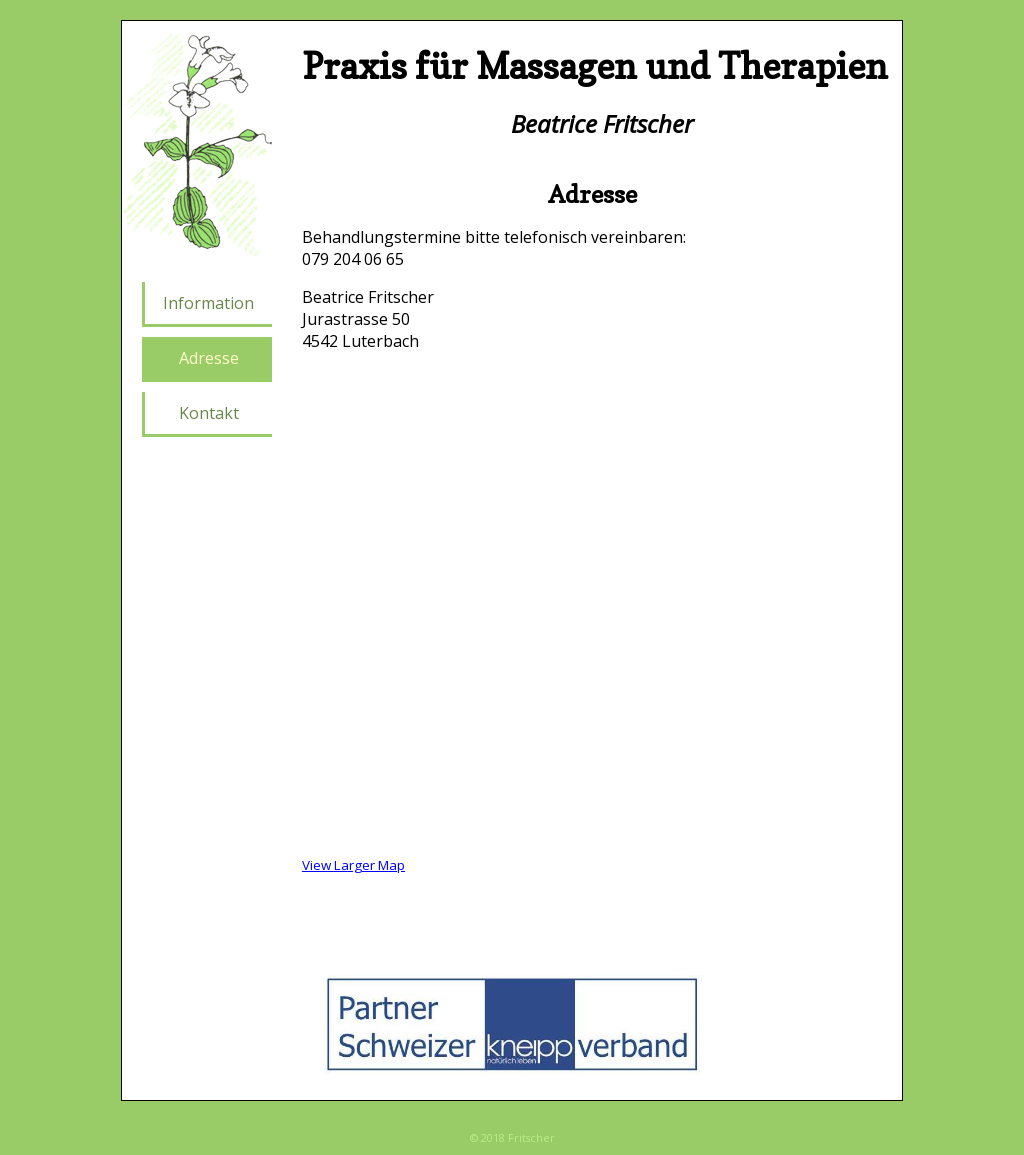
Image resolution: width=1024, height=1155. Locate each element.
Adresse (209, 358)
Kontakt (209, 413)
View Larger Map (353, 865)
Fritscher (531, 1138)
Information (208, 303)
